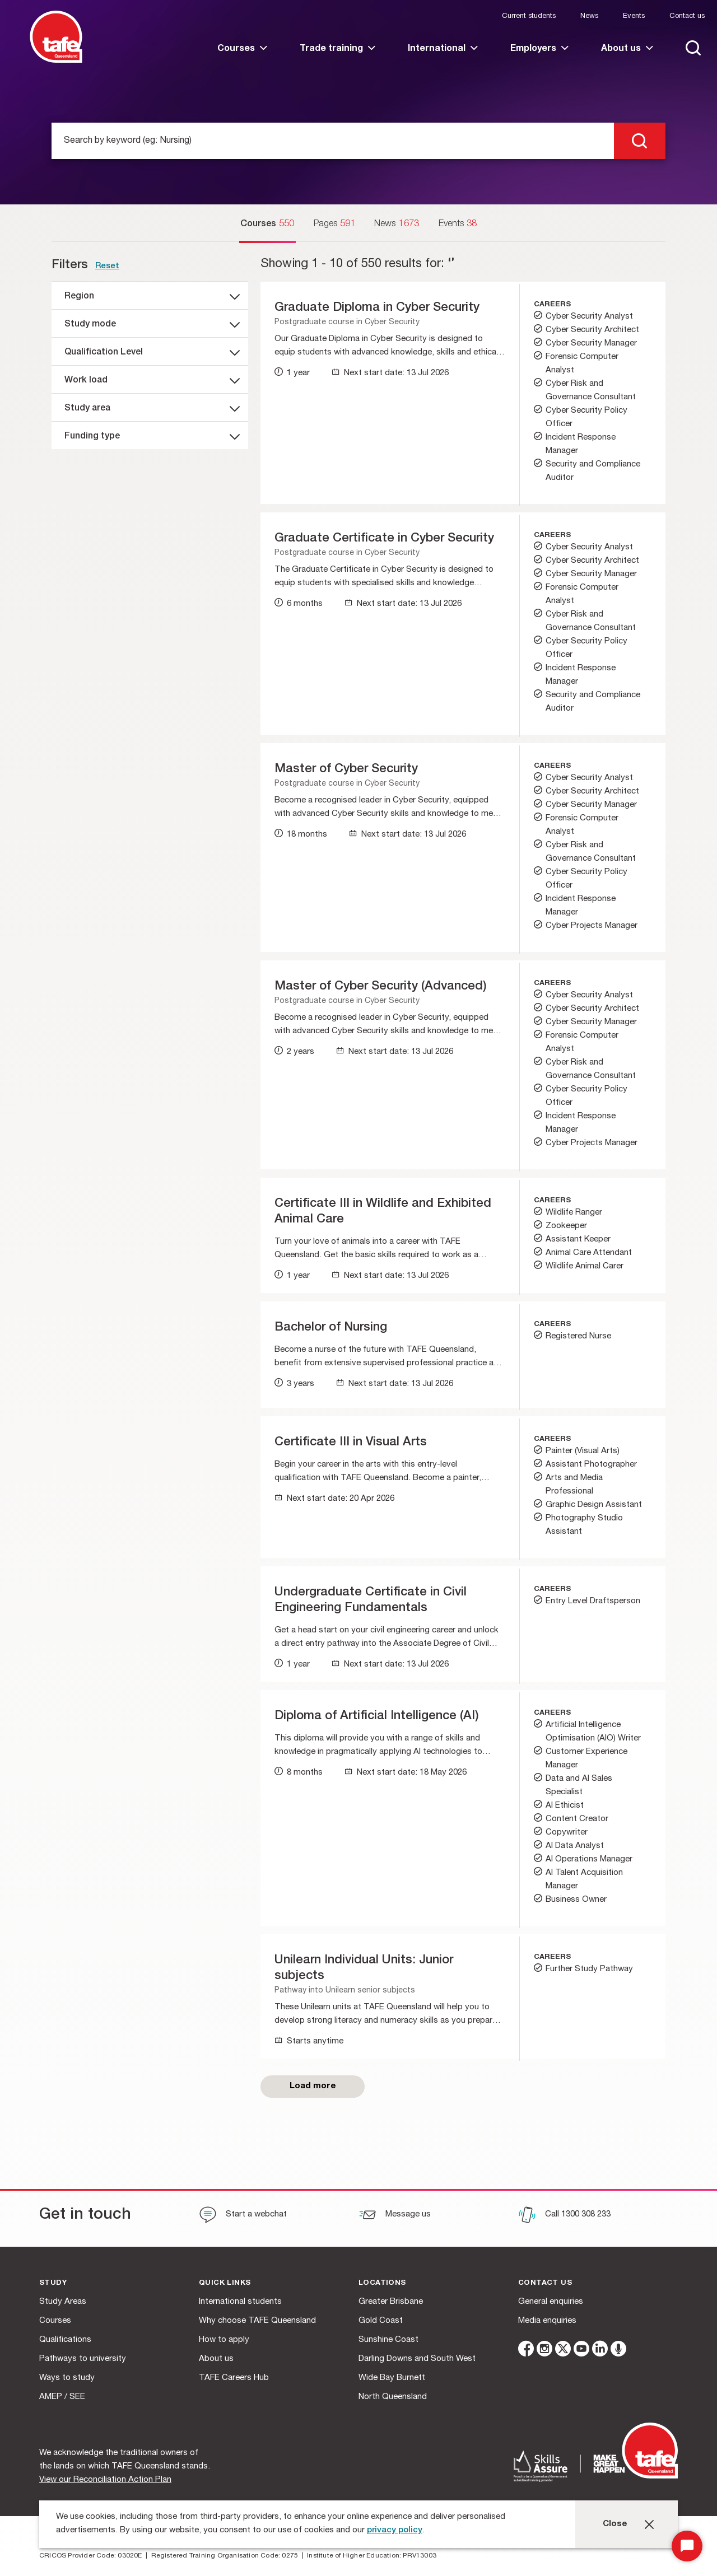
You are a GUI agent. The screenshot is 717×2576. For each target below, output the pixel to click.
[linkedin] (600, 2350)
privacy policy (394, 2530)
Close (615, 2524)
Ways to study (67, 2378)
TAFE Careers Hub (234, 2378)
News (589, 16)
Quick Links (224, 2283)
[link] (242, 58)
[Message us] (394, 2216)
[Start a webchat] (243, 2216)
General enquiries (550, 2302)
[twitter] (563, 2350)
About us (216, 2359)
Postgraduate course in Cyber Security (347, 322)
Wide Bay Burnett (391, 2378)
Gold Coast (380, 2321)
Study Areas (62, 2302)
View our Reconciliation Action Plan (105, 2480)
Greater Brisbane (390, 2302)
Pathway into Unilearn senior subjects (344, 1991)
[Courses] (267, 224)
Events (634, 16)
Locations (382, 2283)
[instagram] (544, 2350)
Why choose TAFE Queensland (257, 2321)
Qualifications (65, 2340)
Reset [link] (107, 266)
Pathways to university (82, 2359)
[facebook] (526, 2350)
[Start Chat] (687, 2546)
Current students (529, 16)
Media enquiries (547, 2321)
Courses (55, 2321)
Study (53, 2283)
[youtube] (581, 2350)
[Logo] (56, 61)
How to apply (224, 2340)
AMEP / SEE (62, 2397)
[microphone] (618, 2350)
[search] (639, 141)
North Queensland (392, 2397)
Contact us (687, 16)
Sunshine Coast (388, 2340)
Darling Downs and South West (417, 2359)
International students (240, 2302)
